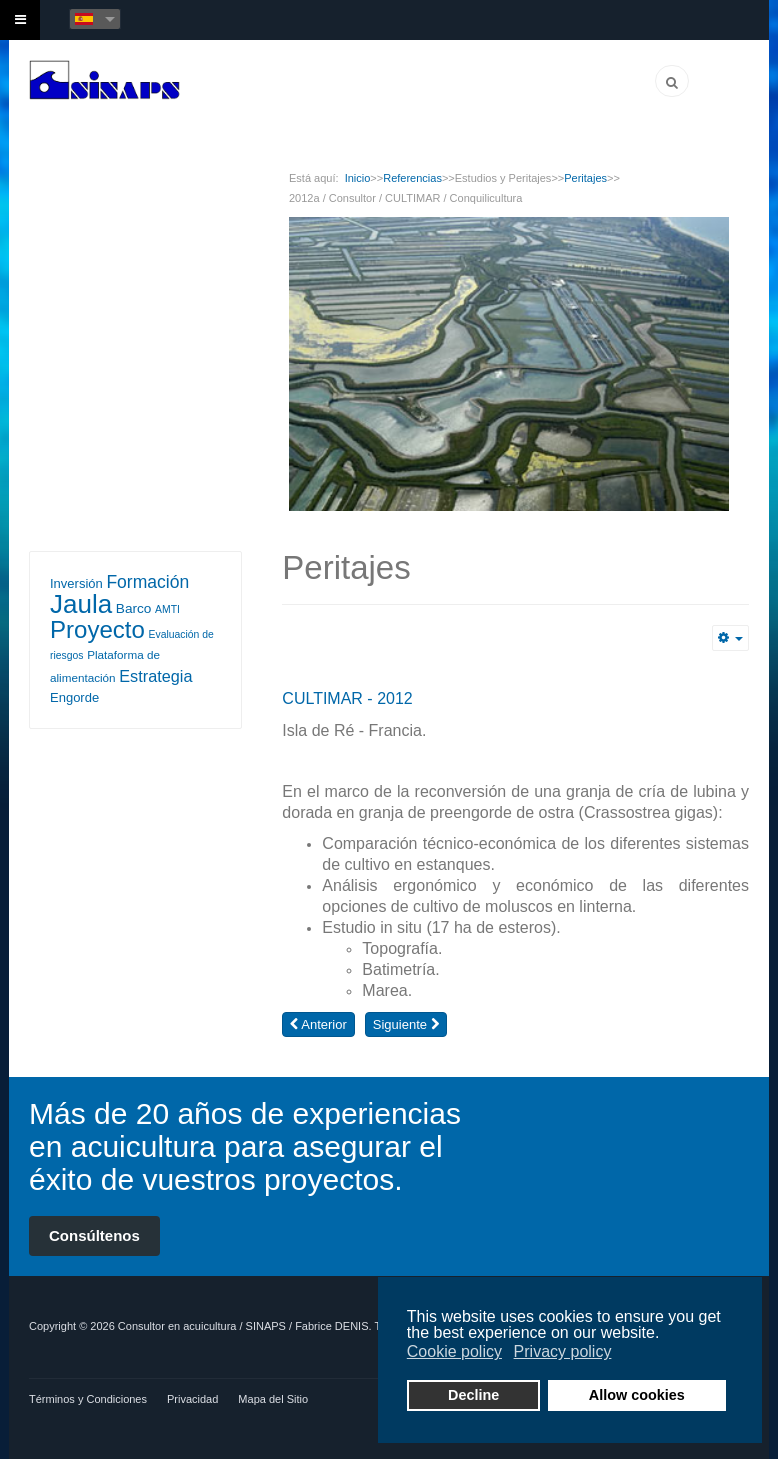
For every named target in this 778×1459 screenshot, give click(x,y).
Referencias (412, 178)
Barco (134, 608)
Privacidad (192, 1399)
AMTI (167, 609)
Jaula (81, 604)
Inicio (358, 178)
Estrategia (155, 676)
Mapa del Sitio (273, 1399)
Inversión (76, 583)
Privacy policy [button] (563, 1351)
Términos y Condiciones (88, 1399)
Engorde (74, 697)
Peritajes (585, 178)
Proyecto (97, 629)
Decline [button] (473, 1395)
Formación (147, 582)
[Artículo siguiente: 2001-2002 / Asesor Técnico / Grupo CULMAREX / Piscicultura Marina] (406, 1024)
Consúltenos (94, 1235)
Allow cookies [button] (637, 1395)
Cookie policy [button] (454, 1351)
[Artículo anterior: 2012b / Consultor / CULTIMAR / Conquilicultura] (318, 1024)
